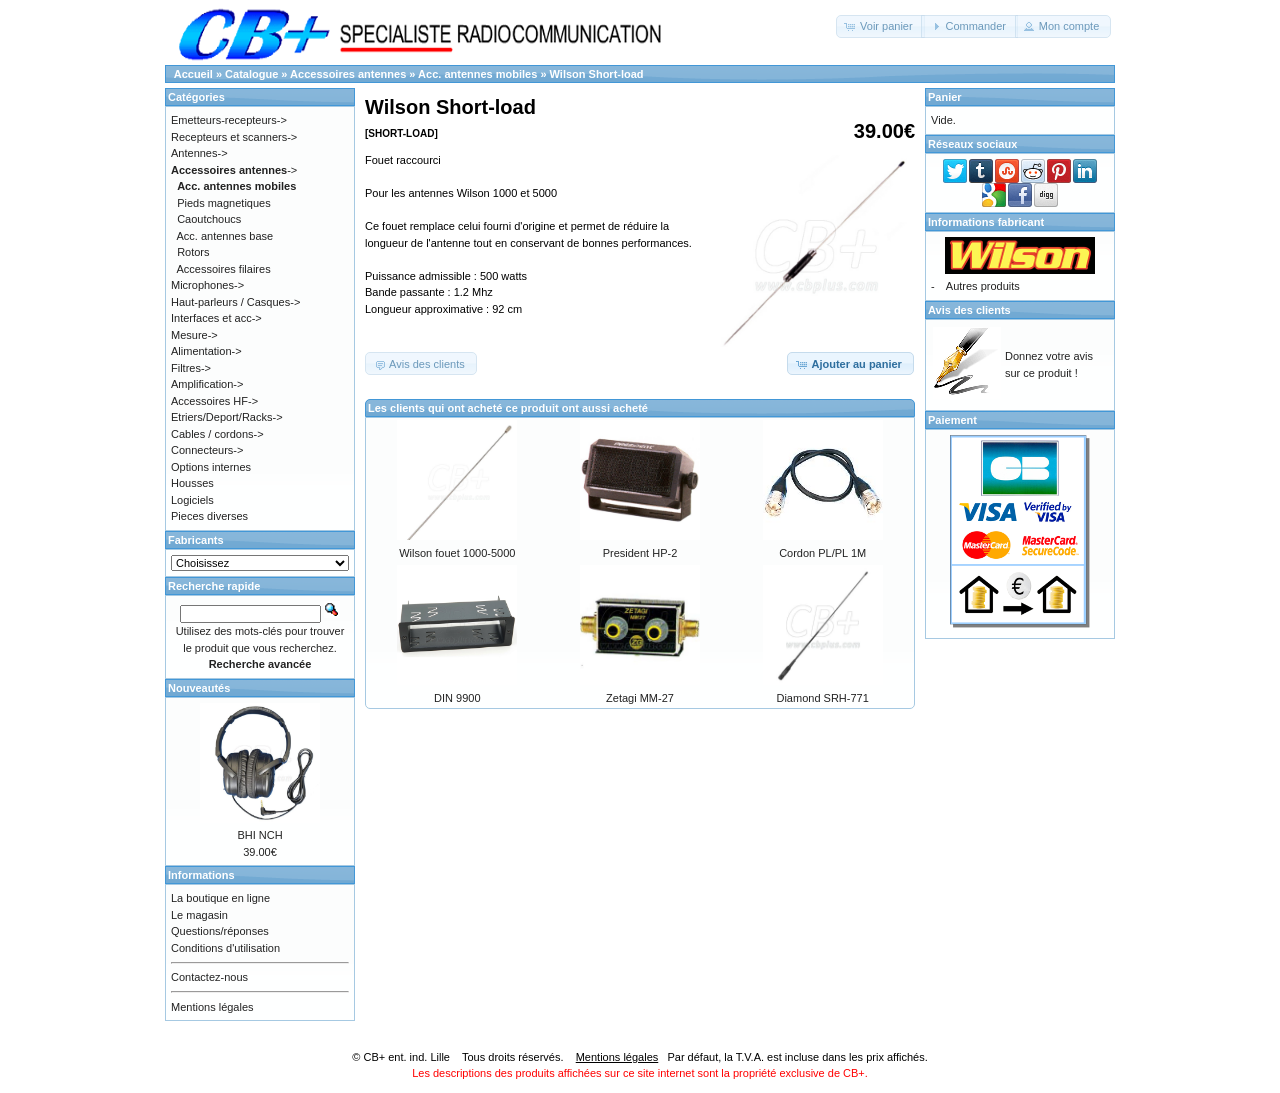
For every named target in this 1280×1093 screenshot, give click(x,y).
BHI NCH (259, 835)
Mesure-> (194, 335)
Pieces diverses (209, 516)
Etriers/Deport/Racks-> (227, 417)
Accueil (193, 74)
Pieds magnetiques (224, 203)
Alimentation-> (206, 351)
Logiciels (192, 500)
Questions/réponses (220, 931)
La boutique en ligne (220, 898)
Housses (192, 483)
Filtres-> (191, 368)
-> (234, 170)
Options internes (211, 467)
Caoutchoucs (209, 219)
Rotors (193, 252)
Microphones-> (207, 285)
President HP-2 (640, 553)
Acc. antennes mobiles (477, 74)
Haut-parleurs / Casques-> (235, 302)
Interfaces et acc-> (216, 318)
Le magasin (199, 915)
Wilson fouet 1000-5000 (457, 553)
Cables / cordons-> (217, 434)
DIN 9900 (457, 698)
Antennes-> (199, 153)
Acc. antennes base (225, 236)
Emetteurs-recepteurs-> (229, 120)
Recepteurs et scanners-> (234, 137)
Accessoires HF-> (214, 401)
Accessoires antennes (348, 74)
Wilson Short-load (597, 74)
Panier (945, 97)
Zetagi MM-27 (640, 698)
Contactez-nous (209, 977)
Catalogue (251, 74)
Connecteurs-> (207, 450)
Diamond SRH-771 (822, 698)
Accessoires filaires (224, 269)
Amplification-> (207, 384)
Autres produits (983, 286)
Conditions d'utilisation (225, 948)
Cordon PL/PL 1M (822, 553)
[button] (880, 26)
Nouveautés (199, 688)
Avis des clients (969, 310)
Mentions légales (212, 1007)
